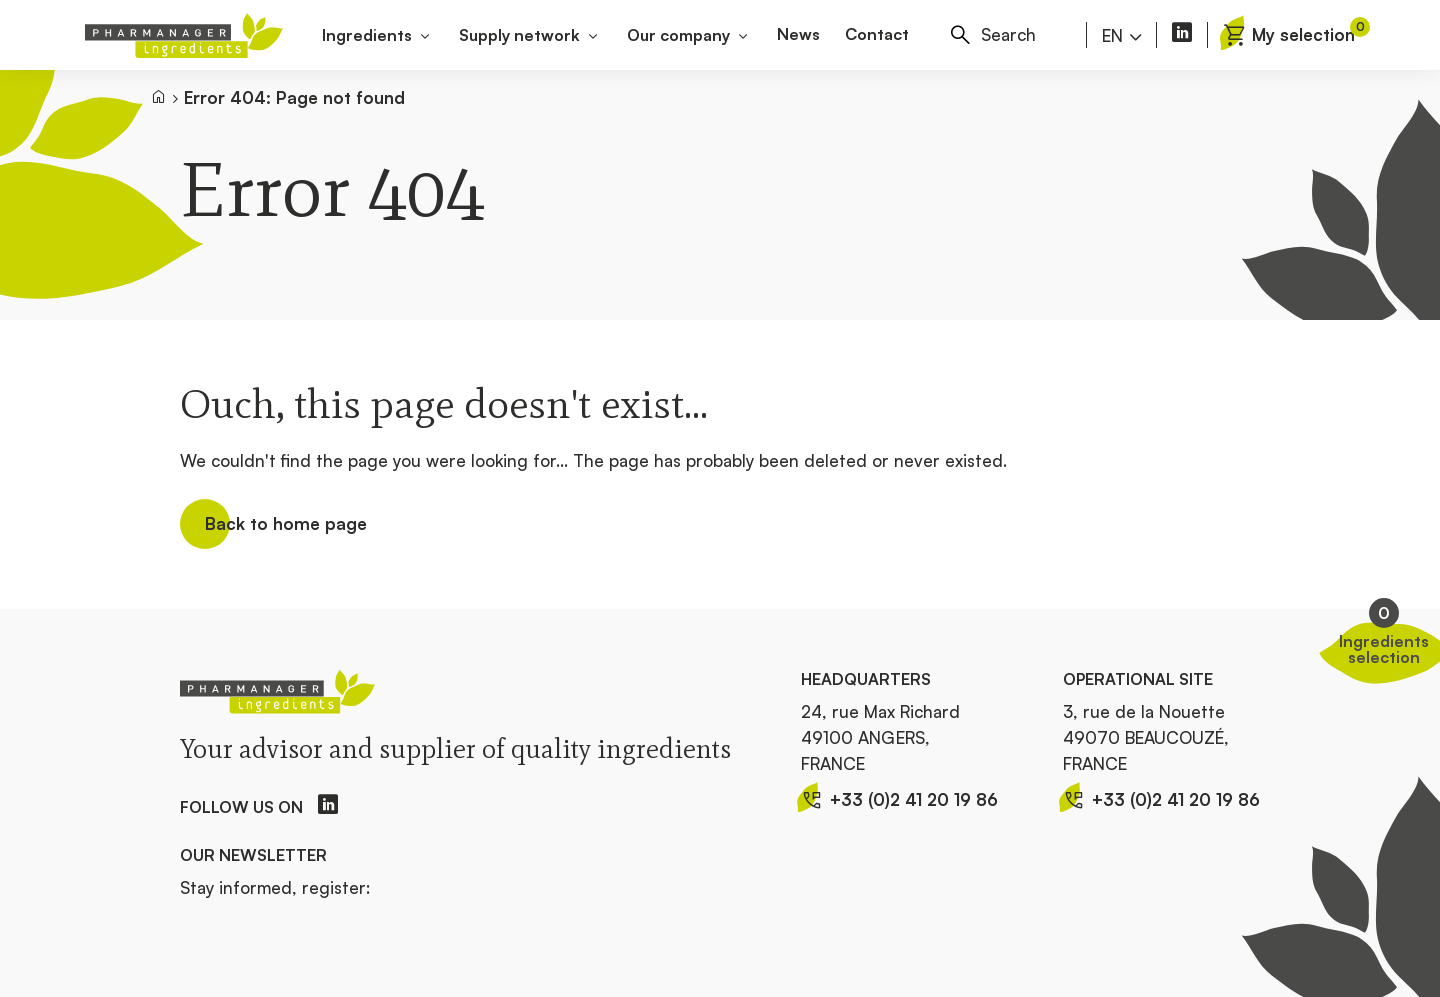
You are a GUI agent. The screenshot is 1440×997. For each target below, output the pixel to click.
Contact (877, 34)
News (798, 34)
